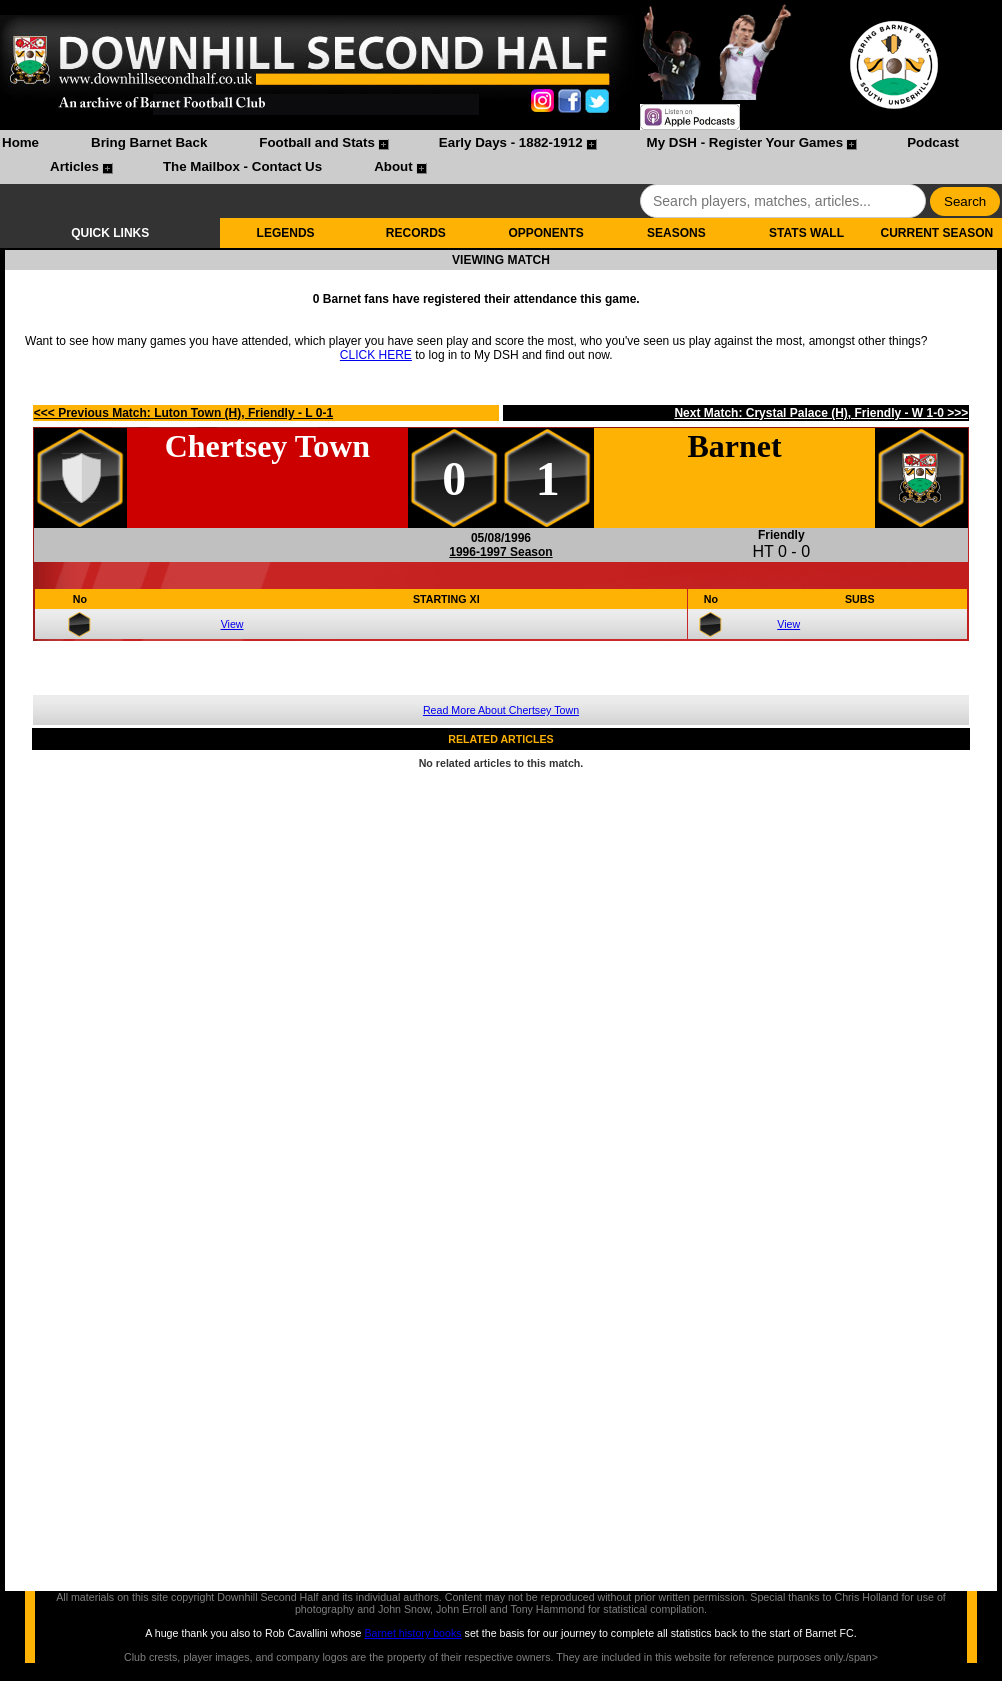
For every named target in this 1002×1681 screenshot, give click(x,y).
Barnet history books (412, 1633)
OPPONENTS (545, 233)
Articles (74, 166)
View (232, 624)
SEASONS (676, 233)
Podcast (933, 142)
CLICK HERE (376, 355)
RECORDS (416, 233)
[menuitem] (20, 145)
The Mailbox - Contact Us (242, 166)
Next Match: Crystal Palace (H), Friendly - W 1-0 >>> (821, 413)
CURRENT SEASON (937, 233)
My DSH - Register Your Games (745, 142)
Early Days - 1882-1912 (511, 142)
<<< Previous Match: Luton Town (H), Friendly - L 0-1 (183, 413)
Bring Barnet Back (149, 142)
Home (20, 142)
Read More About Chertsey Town (501, 710)
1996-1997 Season (500, 552)
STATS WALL (806, 233)
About (393, 166)
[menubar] (501, 157)
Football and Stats (317, 142)
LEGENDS (286, 233)
